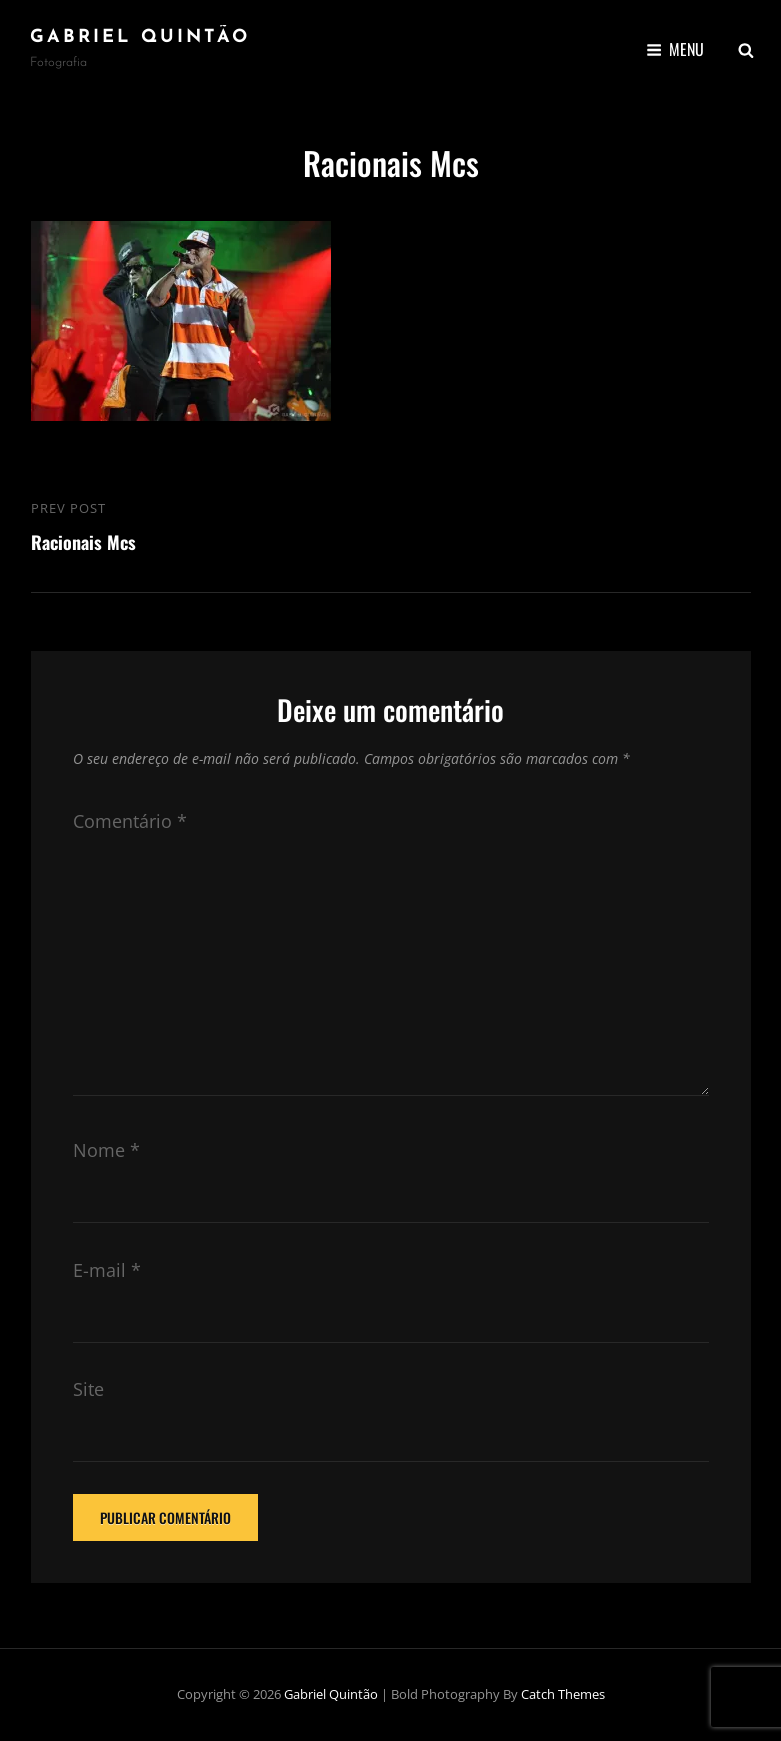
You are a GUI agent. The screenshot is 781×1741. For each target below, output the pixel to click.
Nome (106, 1150)
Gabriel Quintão (140, 37)
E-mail (107, 1270)
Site (88, 1389)
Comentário (130, 821)
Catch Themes (563, 1694)
